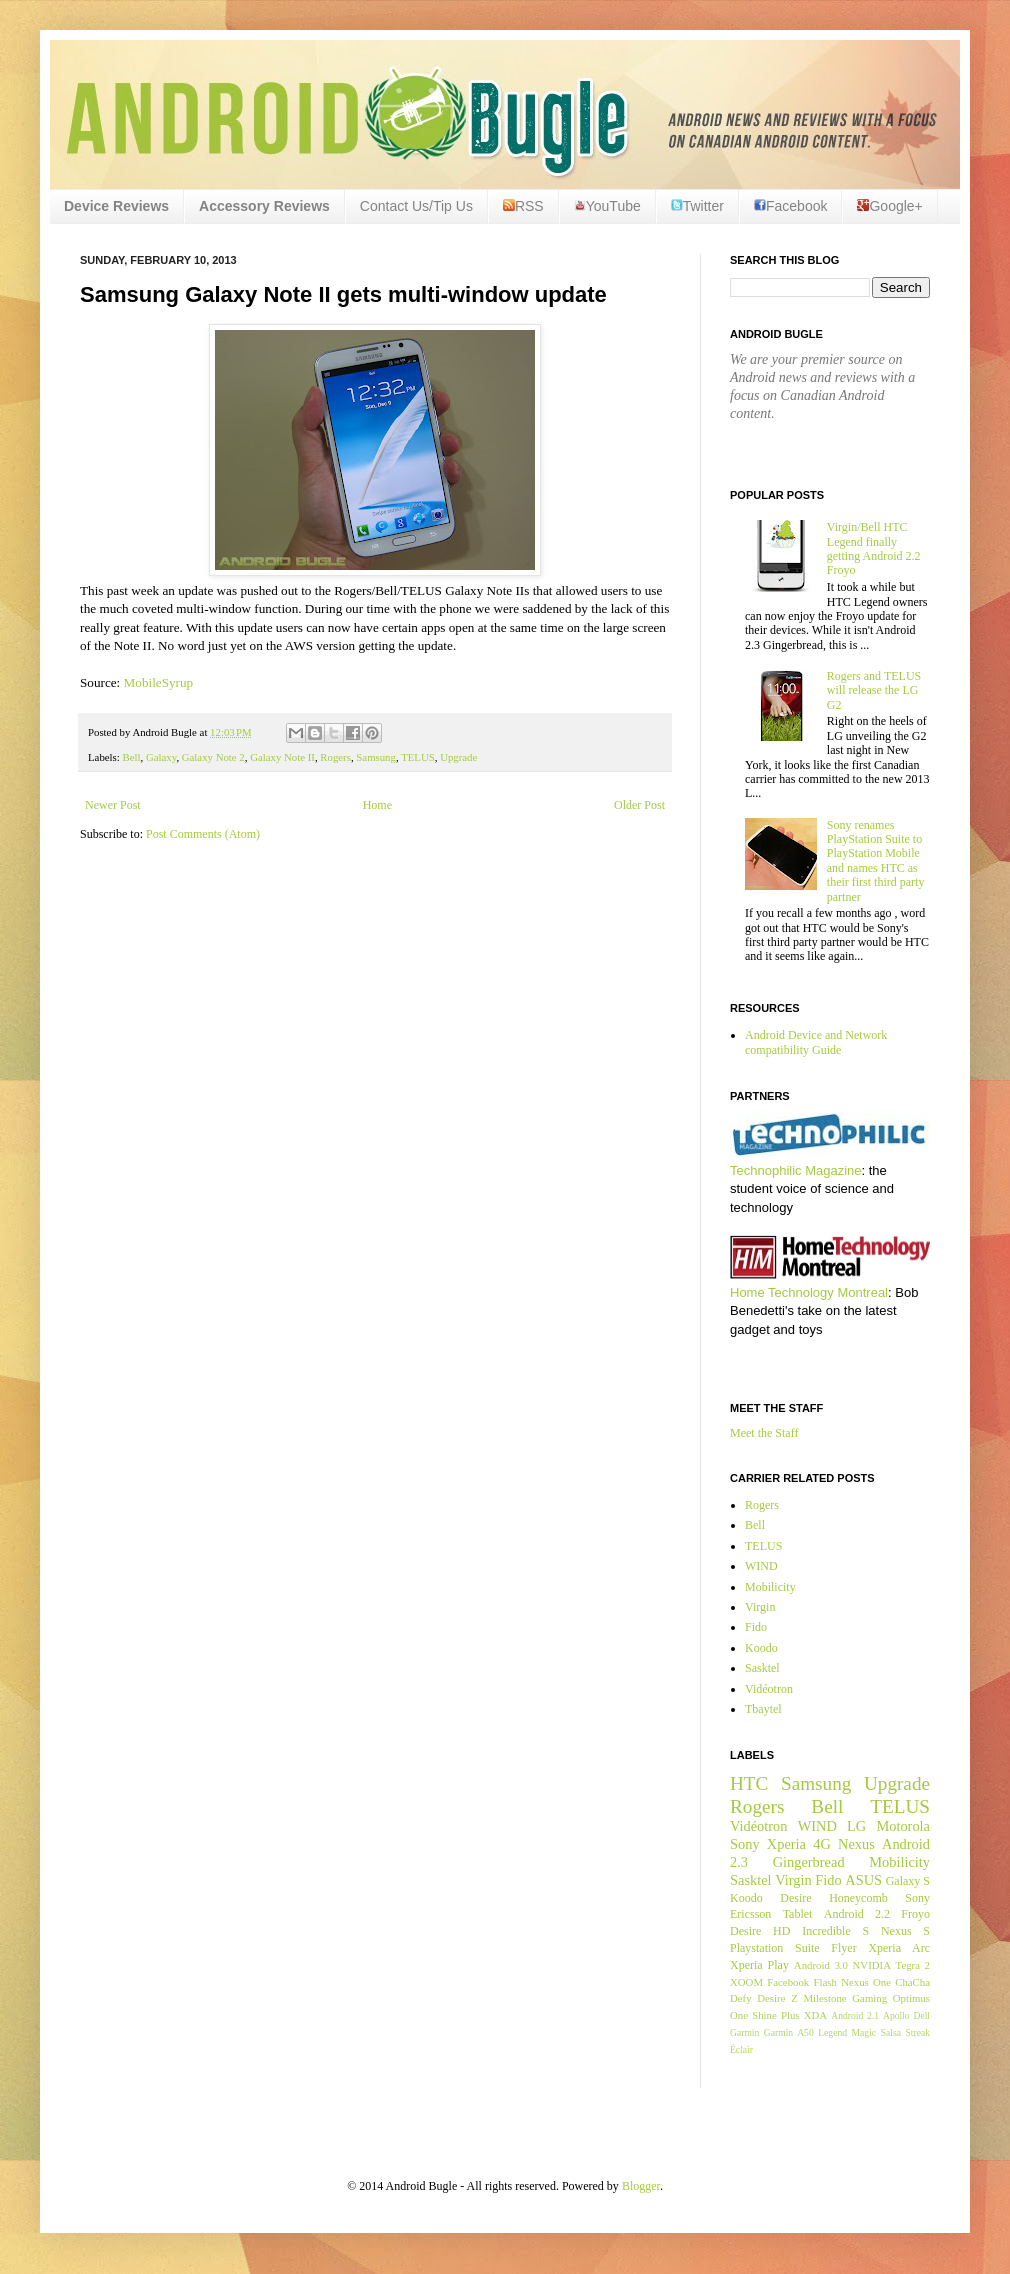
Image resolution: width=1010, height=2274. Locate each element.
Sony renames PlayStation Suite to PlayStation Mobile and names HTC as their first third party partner (876, 861)
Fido (756, 1627)
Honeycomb (858, 1898)
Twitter (697, 206)
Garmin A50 (789, 2032)
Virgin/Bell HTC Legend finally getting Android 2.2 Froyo (874, 548)
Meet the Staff (764, 1433)
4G (822, 1844)
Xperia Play (759, 1965)
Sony (745, 1844)
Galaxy (161, 757)
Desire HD (760, 1931)
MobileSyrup (159, 682)
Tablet (798, 1914)
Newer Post (113, 805)
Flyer (843, 1948)
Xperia (786, 1844)
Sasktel (762, 1668)
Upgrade (458, 757)
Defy (741, 1998)
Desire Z (777, 1998)
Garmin (744, 2032)
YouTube (607, 206)
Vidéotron (769, 1689)
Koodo (761, 1648)
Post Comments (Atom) (203, 834)
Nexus (856, 1844)
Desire (795, 1898)
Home (377, 805)
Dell (921, 2015)
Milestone (824, 1998)
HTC (749, 1783)
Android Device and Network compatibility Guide (816, 1042)
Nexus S (905, 1931)
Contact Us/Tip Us (416, 206)
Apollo (896, 2015)
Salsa (891, 2032)
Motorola (903, 1826)
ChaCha (912, 1982)
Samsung (376, 757)
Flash (824, 1982)
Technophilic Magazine (796, 1170)
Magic (864, 2032)
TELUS (418, 757)
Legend (832, 2032)
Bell (131, 757)
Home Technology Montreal (809, 1292)
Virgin (760, 1607)
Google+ (889, 206)
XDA (815, 2015)
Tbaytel (763, 1709)
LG (856, 1826)
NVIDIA (872, 1965)
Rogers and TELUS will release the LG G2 (874, 690)
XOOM (746, 1982)
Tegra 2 (913, 1965)
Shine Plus (775, 2015)
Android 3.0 (821, 1965)
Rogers (335, 757)
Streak (917, 2032)
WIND (761, 1566)
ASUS (863, 1880)
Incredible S (835, 1931)
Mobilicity (770, 1587)
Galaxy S (908, 1881)
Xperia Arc (899, 1948)
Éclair (741, 2049)
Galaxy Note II (282, 757)
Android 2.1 (855, 2015)
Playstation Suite (775, 1948)
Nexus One (866, 1982)
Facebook (790, 206)
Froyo (915, 1914)
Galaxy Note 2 (213, 757)
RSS (523, 206)
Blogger (641, 2186)
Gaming (869, 1998)
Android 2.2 (857, 1914)
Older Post (639, 805)
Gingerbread (809, 1862)
